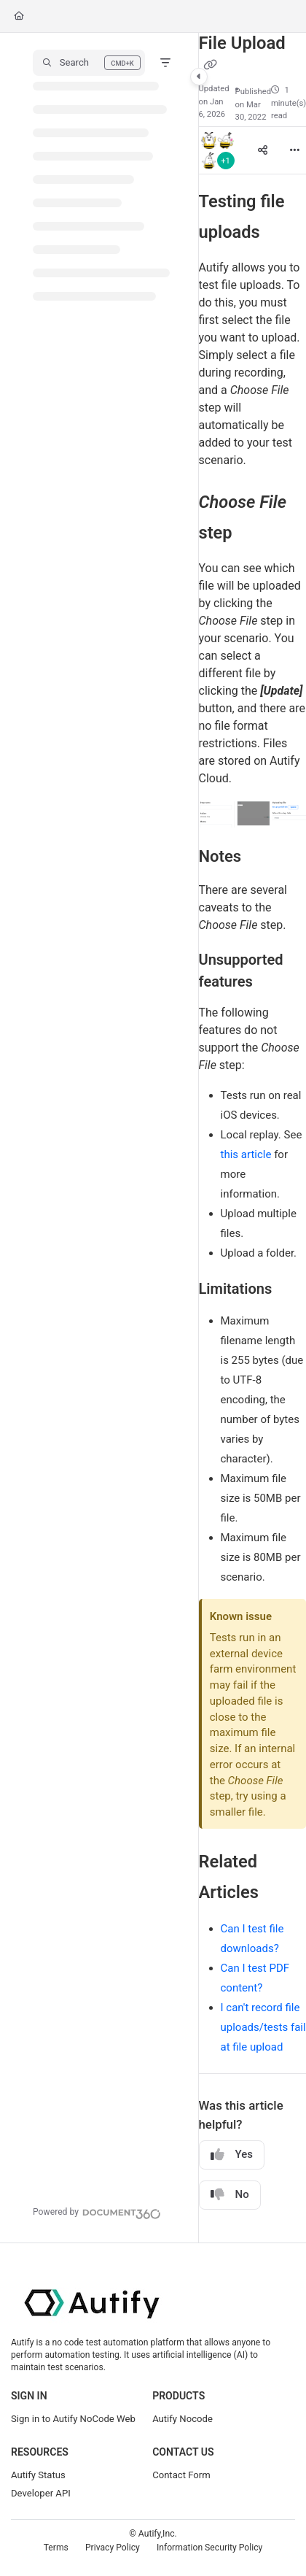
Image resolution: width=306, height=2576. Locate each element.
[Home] (19, 16)
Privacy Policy (112, 2547)
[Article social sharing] (262, 150)
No (230, 2195)
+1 (225, 161)
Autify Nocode (182, 2418)
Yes (232, 2155)
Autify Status (38, 2474)
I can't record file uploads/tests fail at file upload (263, 2027)
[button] (89, 63)
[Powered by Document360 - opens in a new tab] (97, 2212)
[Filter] (165, 63)
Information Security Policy (209, 2547)
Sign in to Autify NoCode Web (73, 2418)
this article (246, 1154)
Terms (56, 2547)
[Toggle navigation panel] (199, 76)
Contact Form (181, 2474)
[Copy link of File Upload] (210, 65)
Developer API (41, 2493)
